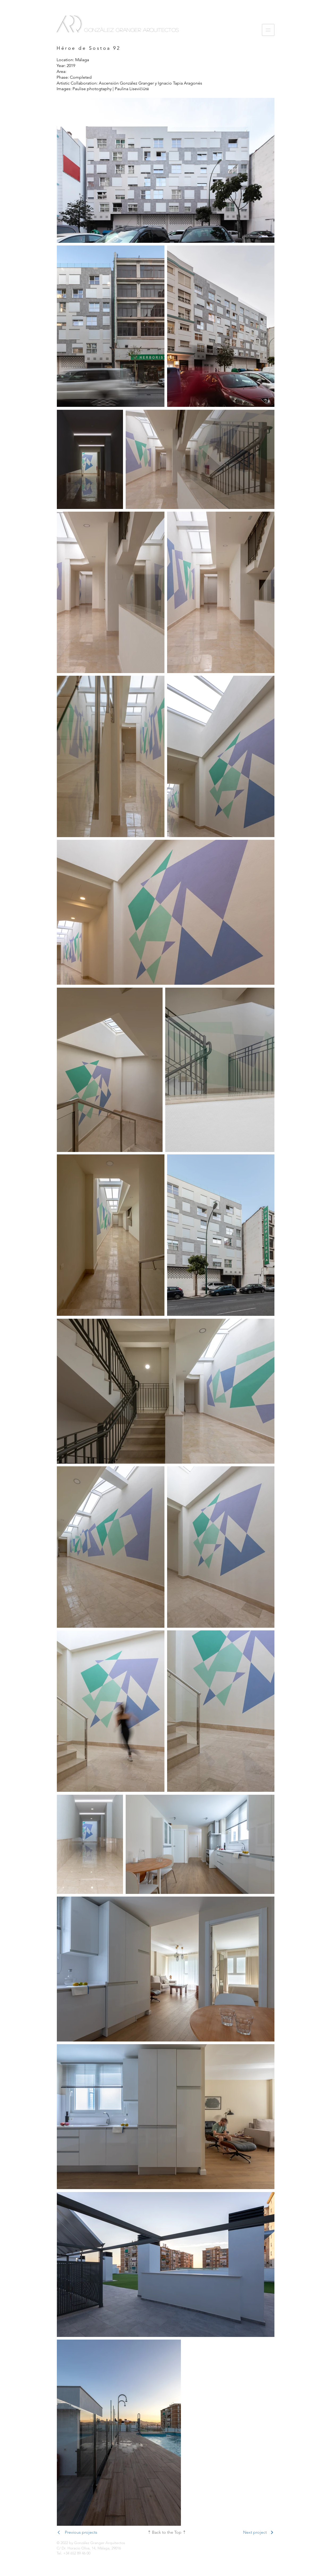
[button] (268, 30)
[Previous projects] (86, 2532)
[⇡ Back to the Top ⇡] (165, 2532)
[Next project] (244, 2532)
